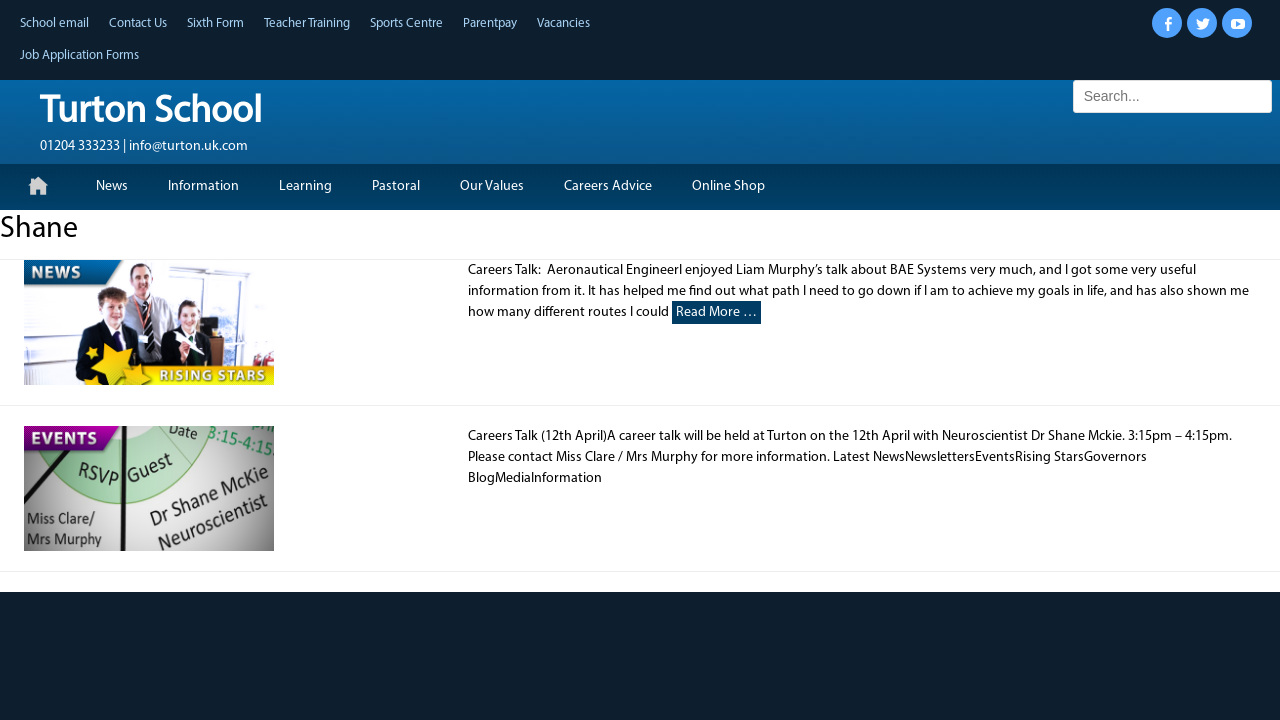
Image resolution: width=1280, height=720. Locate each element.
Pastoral (396, 186)
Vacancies (563, 23)
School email (54, 23)
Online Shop (728, 186)
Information (203, 186)
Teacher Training (307, 23)
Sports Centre (406, 23)
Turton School (151, 112)
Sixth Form (215, 23)
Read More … (716, 312)
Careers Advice (608, 186)
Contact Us (138, 23)
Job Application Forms (79, 55)
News (112, 186)
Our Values (492, 186)
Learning (305, 186)
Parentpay (490, 23)
